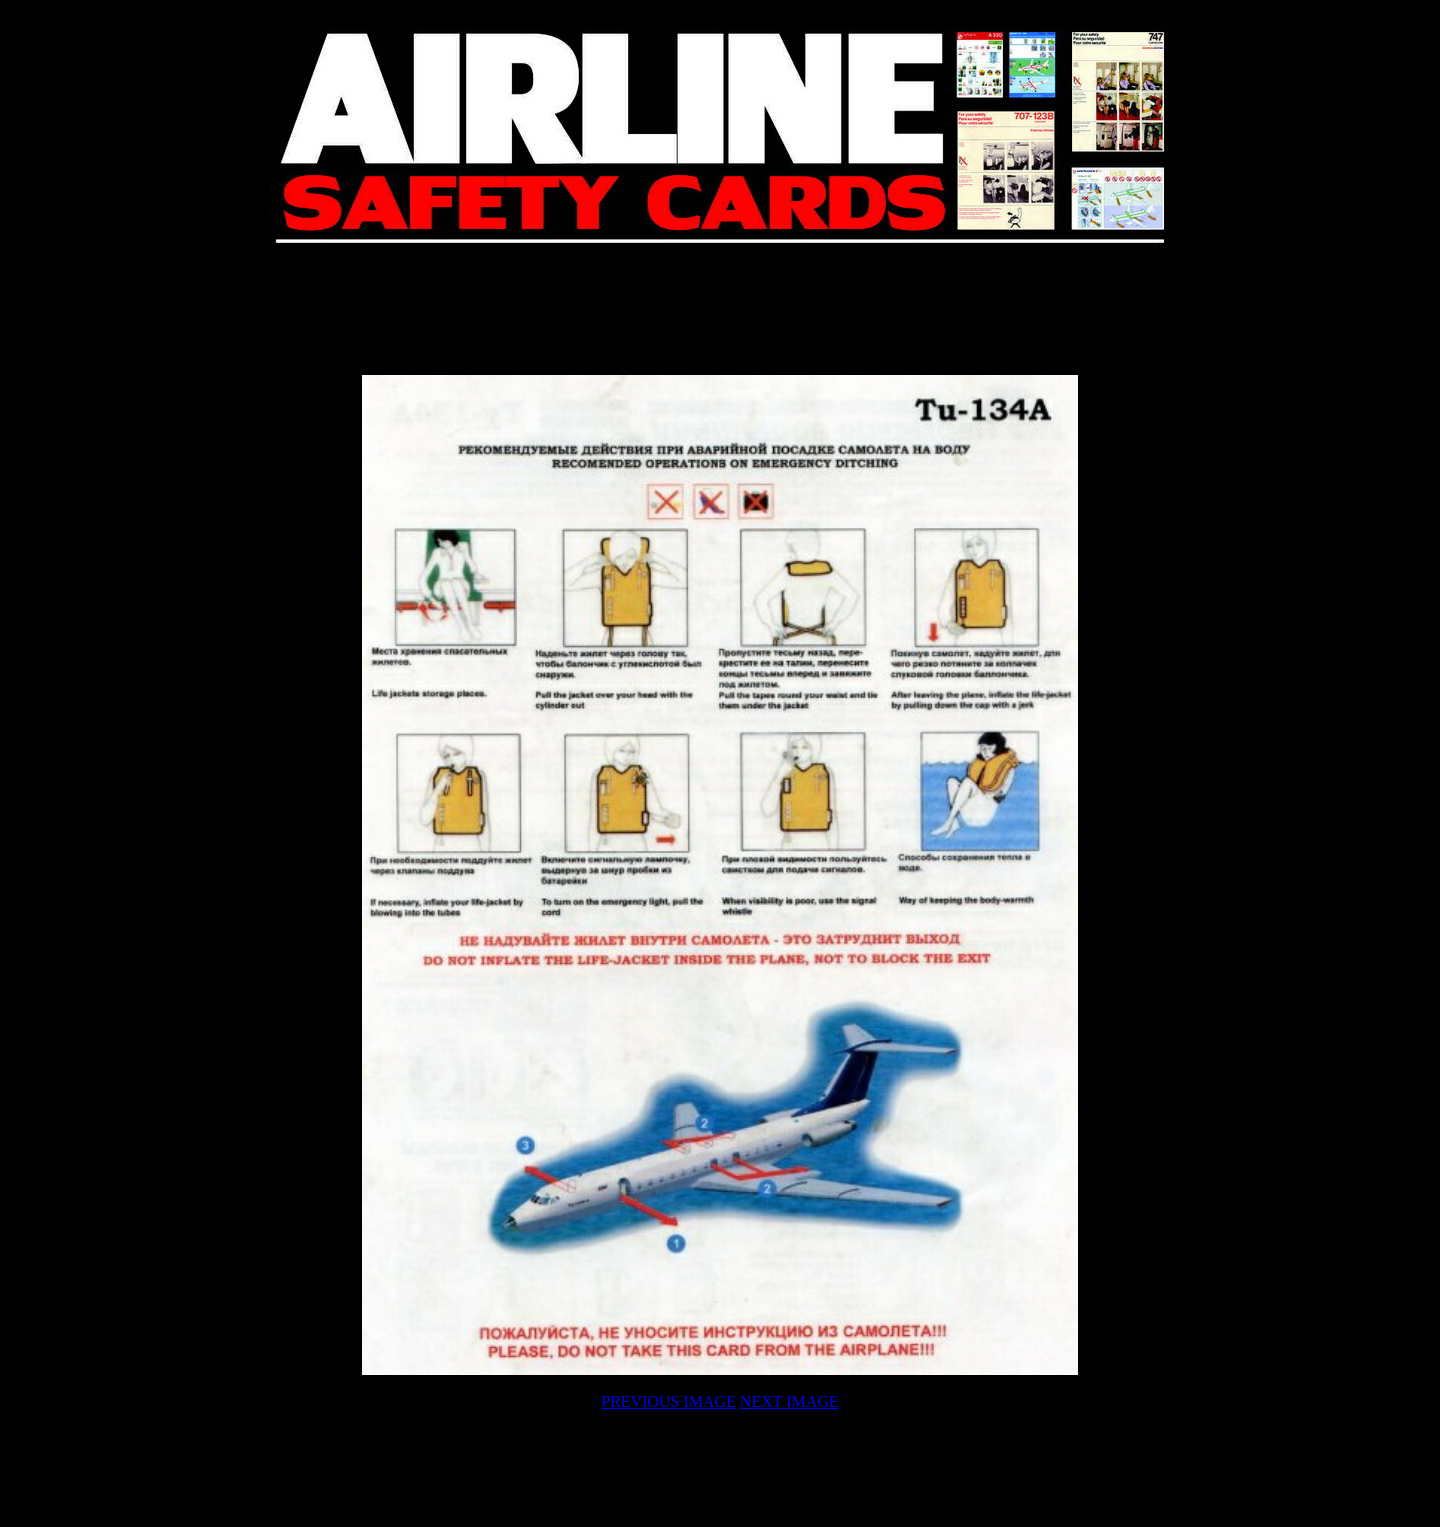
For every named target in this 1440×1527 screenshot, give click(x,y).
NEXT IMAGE (789, 1401)
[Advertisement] (720, 312)
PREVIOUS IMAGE (668, 1401)
